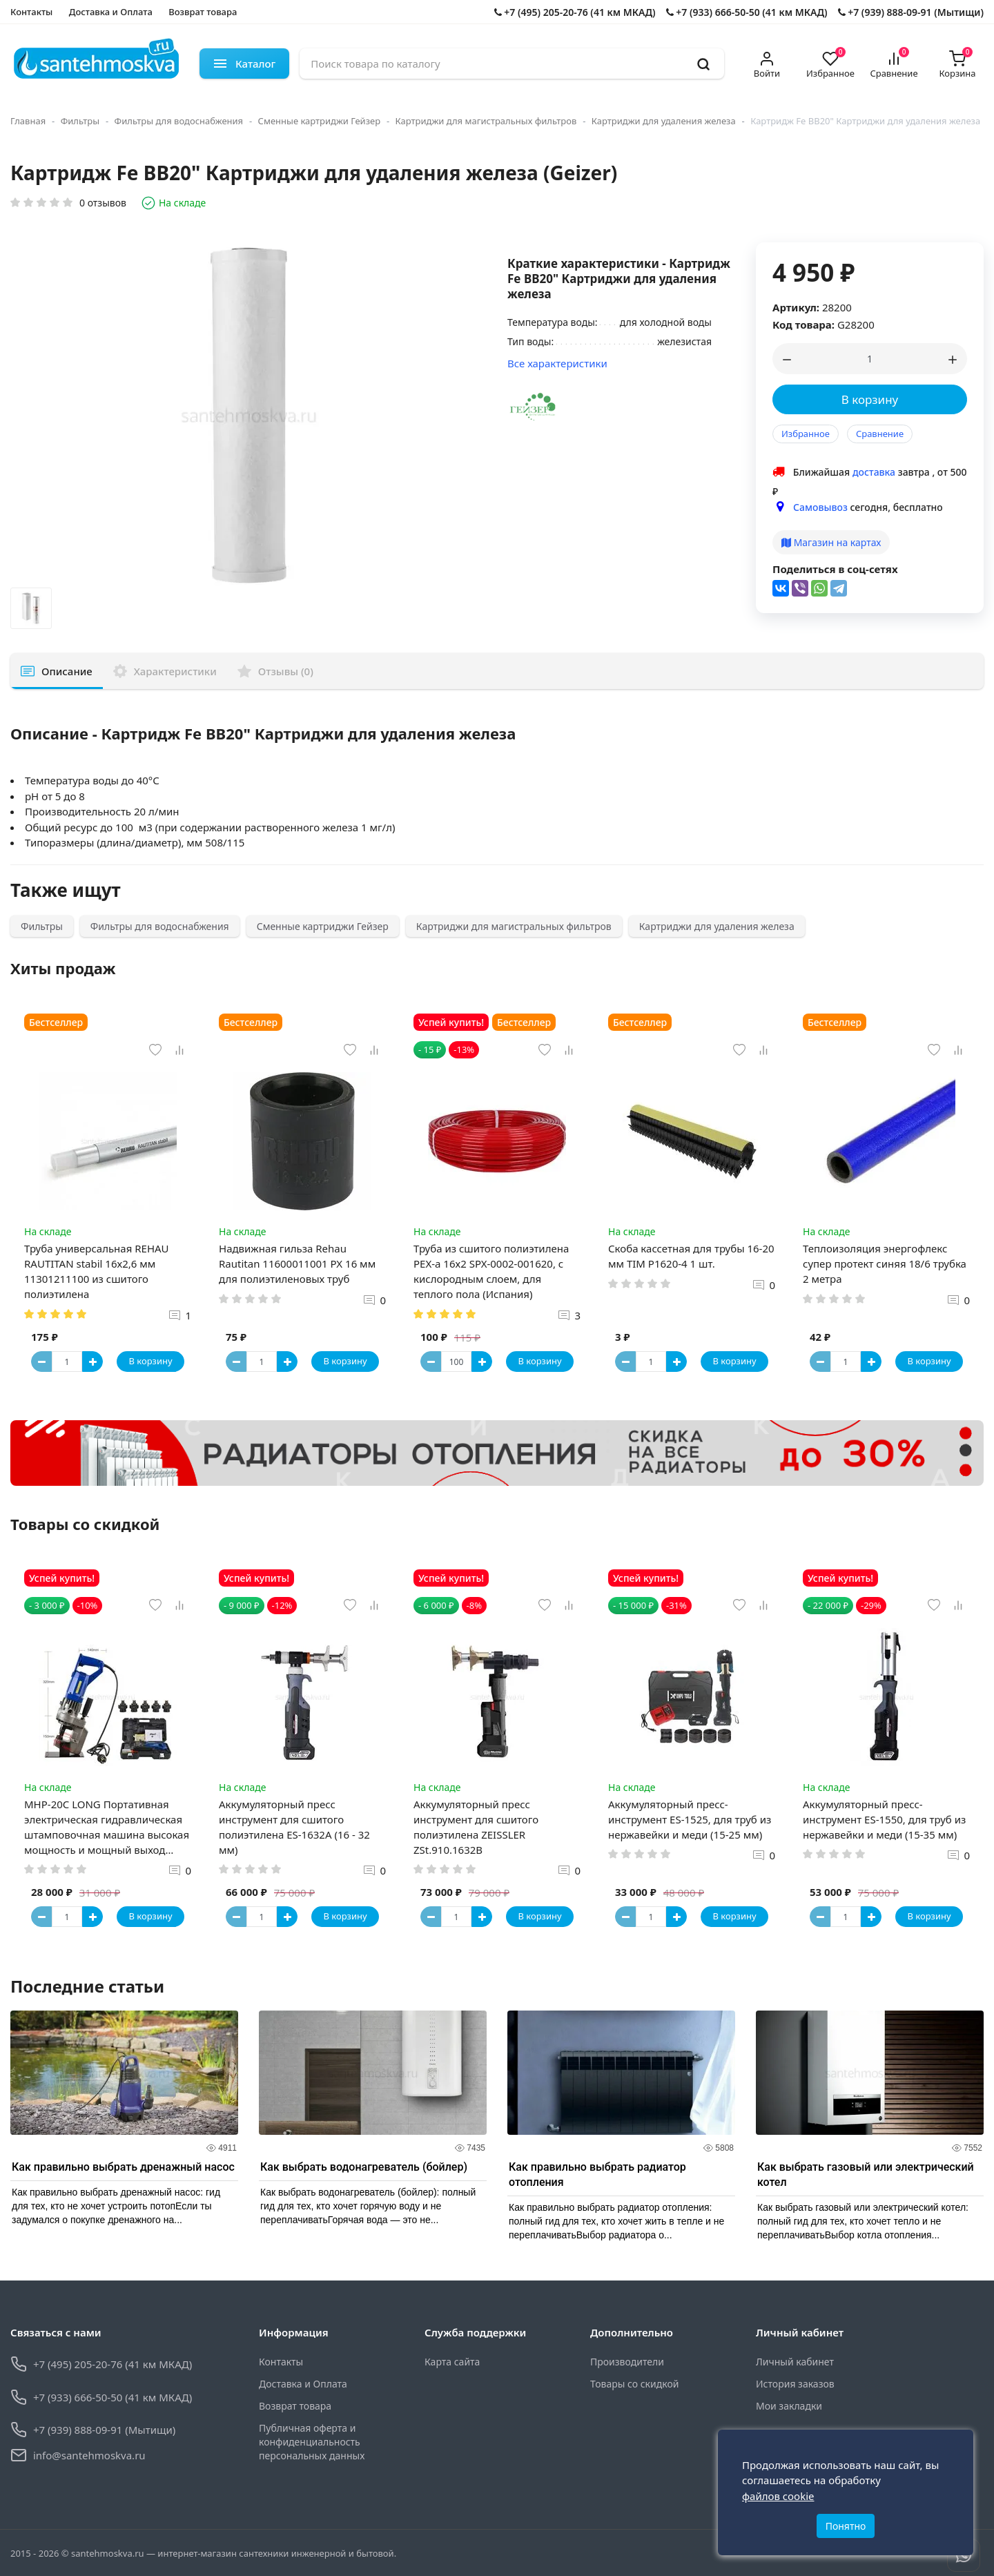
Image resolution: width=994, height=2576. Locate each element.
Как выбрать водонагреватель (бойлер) (363, 2166)
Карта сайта (452, 2361)
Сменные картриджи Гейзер (319, 121)
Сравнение (880, 433)
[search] (703, 63)
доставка (873, 471)
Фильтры (80, 121)
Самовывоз (820, 507)
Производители (627, 2361)
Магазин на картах (831, 542)
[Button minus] (41, 1361)
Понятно (846, 2526)
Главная (28, 121)
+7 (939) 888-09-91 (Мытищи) (911, 12)
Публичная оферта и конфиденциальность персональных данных (311, 2441)
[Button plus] (92, 1361)
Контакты (31, 12)
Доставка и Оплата (111, 12)
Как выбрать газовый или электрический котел (865, 2174)
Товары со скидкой (634, 2383)
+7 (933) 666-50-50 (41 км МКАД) (747, 12)
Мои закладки (789, 2405)
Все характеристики (557, 363)
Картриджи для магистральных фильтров (486, 121)
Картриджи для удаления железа (664, 121)
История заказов (795, 2383)
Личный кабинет (795, 2361)
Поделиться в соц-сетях (835, 569)
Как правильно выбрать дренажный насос (123, 2166)
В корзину (870, 399)
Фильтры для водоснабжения (179, 121)
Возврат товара (202, 12)
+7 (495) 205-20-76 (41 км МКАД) (575, 12)
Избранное (805, 433)
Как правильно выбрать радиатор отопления (597, 2174)
